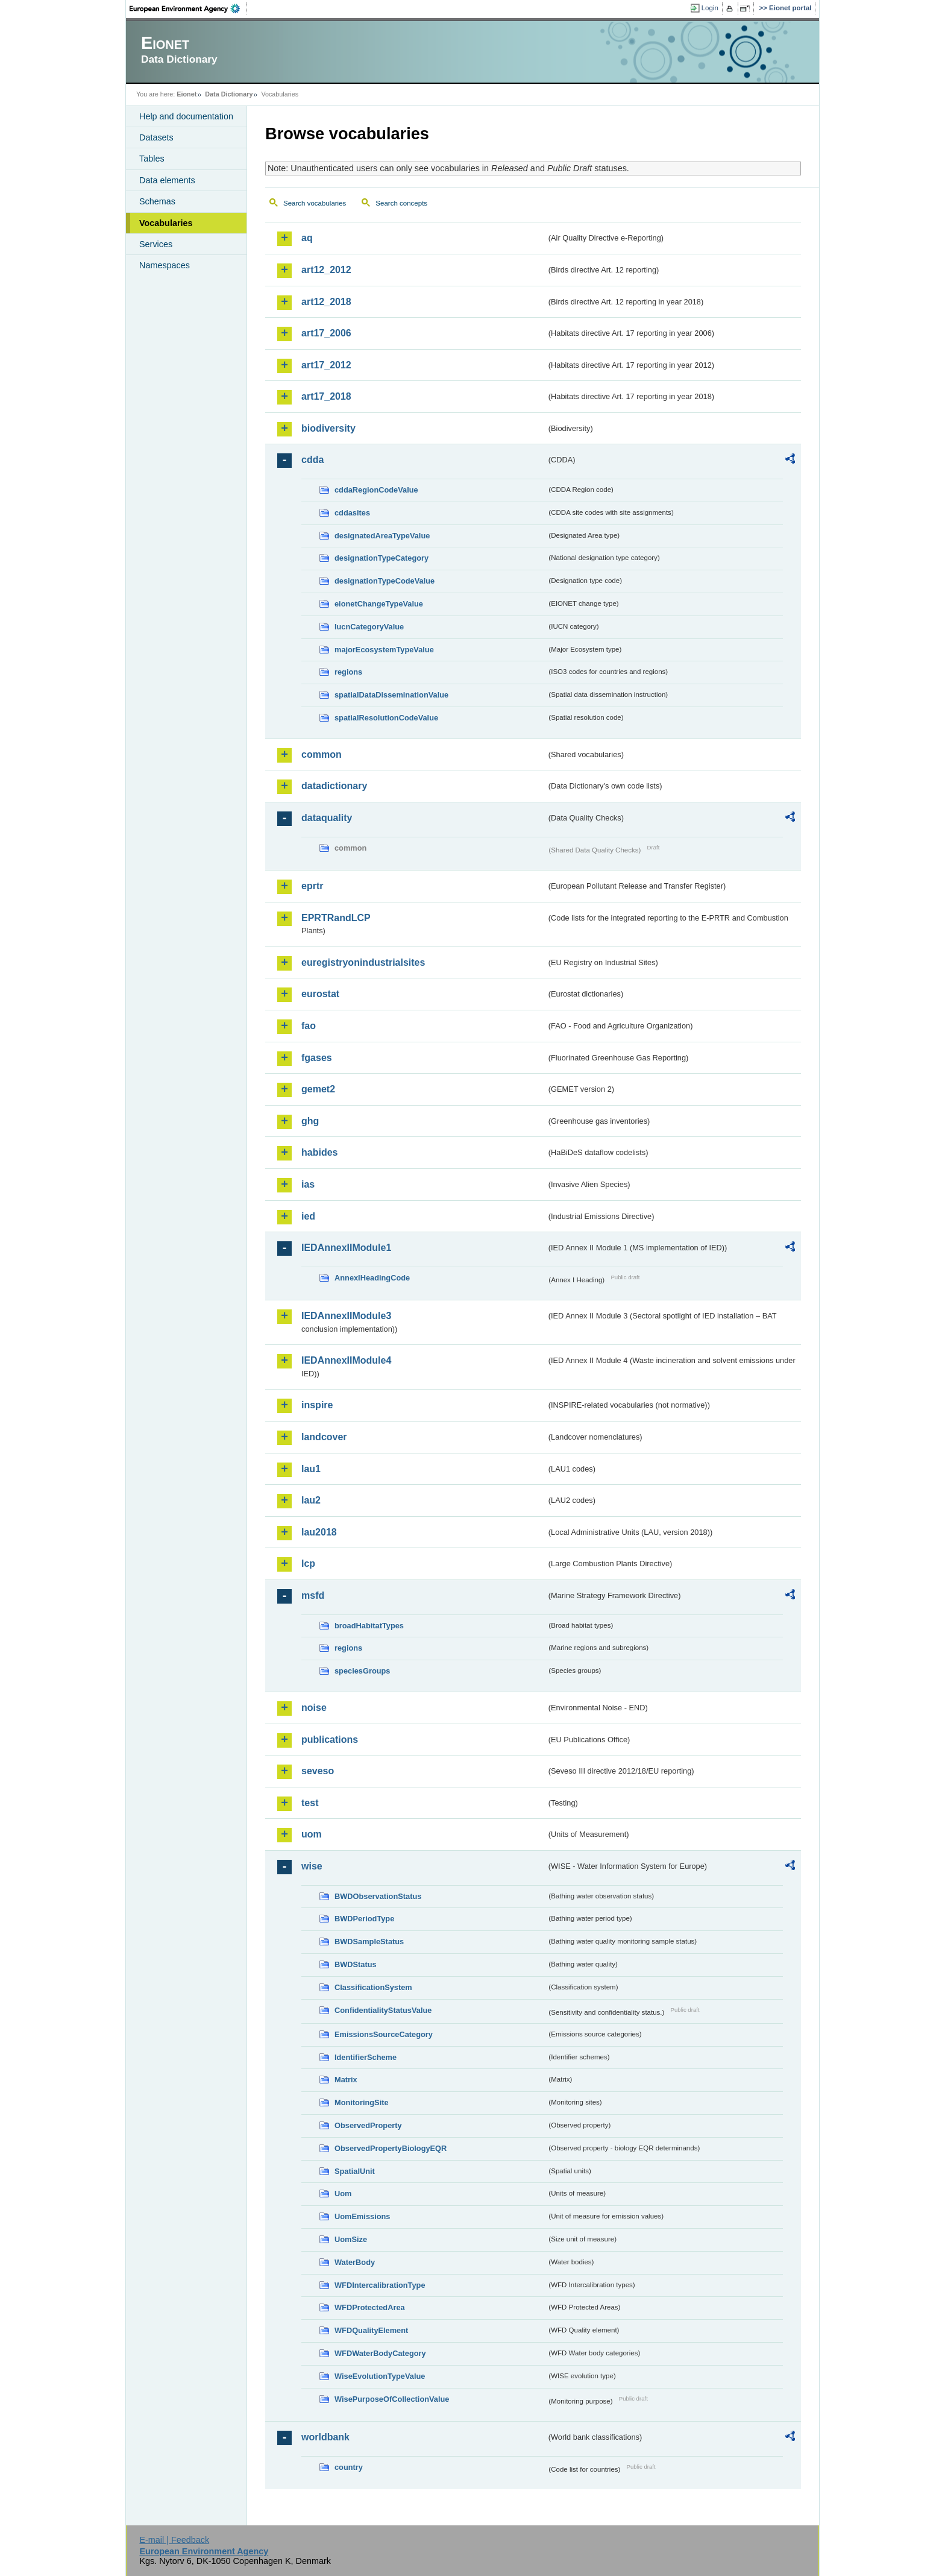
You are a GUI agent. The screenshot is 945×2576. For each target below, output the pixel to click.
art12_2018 (326, 302)
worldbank (325, 2437)
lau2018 (319, 1532)
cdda (312, 460)
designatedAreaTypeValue (382, 535)
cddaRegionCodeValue (376, 489)
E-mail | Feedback (174, 2540)
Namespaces (164, 265)
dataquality (326, 818)
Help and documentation (186, 116)
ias (308, 1184)
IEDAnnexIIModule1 (346, 1247)
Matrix (345, 2079)
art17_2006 (326, 333)
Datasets (156, 137)
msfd (312, 1595)
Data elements (167, 180)
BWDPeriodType (364, 1918)
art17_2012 (326, 365)
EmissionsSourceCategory (383, 2034)
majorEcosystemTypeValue (384, 649)
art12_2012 (326, 270)
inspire (317, 1405)
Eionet (186, 94)
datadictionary (334, 786)
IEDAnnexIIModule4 (346, 1360)
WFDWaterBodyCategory (380, 2353)
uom (311, 1834)
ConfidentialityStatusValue (383, 2010)
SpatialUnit (354, 2171)
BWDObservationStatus (377, 1896)
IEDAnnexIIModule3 (346, 1316)
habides (319, 1152)
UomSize (350, 2239)
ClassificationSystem (373, 1987)
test (309, 1803)
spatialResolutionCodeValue (386, 717)
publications (329, 1739)
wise (311, 1866)
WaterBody (354, 2262)
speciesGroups (362, 1670)
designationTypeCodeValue (384, 580)
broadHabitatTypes (369, 1625)
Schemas (157, 201)
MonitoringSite (361, 2102)
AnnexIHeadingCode (372, 1277)
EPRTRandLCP (336, 918)
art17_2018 (326, 396)
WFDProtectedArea (369, 2307)
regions (348, 671)
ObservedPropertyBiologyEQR (390, 2148)
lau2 (311, 1500)
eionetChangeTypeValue (378, 603)
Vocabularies (166, 223)
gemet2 (318, 1089)
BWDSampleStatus (369, 1941)
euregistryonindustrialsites (363, 962)
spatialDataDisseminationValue (391, 694)
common (321, 754)
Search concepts (401, 203)
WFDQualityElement (371, 2330)
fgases (316, 1058)
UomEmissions (362, 2216)
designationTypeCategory (381, 557)
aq (307, 238)
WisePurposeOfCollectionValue (391, 2399)
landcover (324, 1437)
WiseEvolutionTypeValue (379, 2376)
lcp (308, 1563)
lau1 (311, 1469)
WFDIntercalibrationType (379, 2285)
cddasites (352, 512)
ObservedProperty (368, 2125)
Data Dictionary (229, 94)
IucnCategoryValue (369, 626)
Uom (342, 2193)
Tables (152, 158)
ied (308, 1216)
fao (308, 1026)
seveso (317, 1771)
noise (314, 1707)
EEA (189, 8)
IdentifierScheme (365, 2057)
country (348, 2467)
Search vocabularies (314, 203)
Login (710, 7)
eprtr (312, 886)
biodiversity (328, 428)
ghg (310, 1121)
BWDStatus (355, 1964)
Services (155, 244)
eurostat (320, 994)
